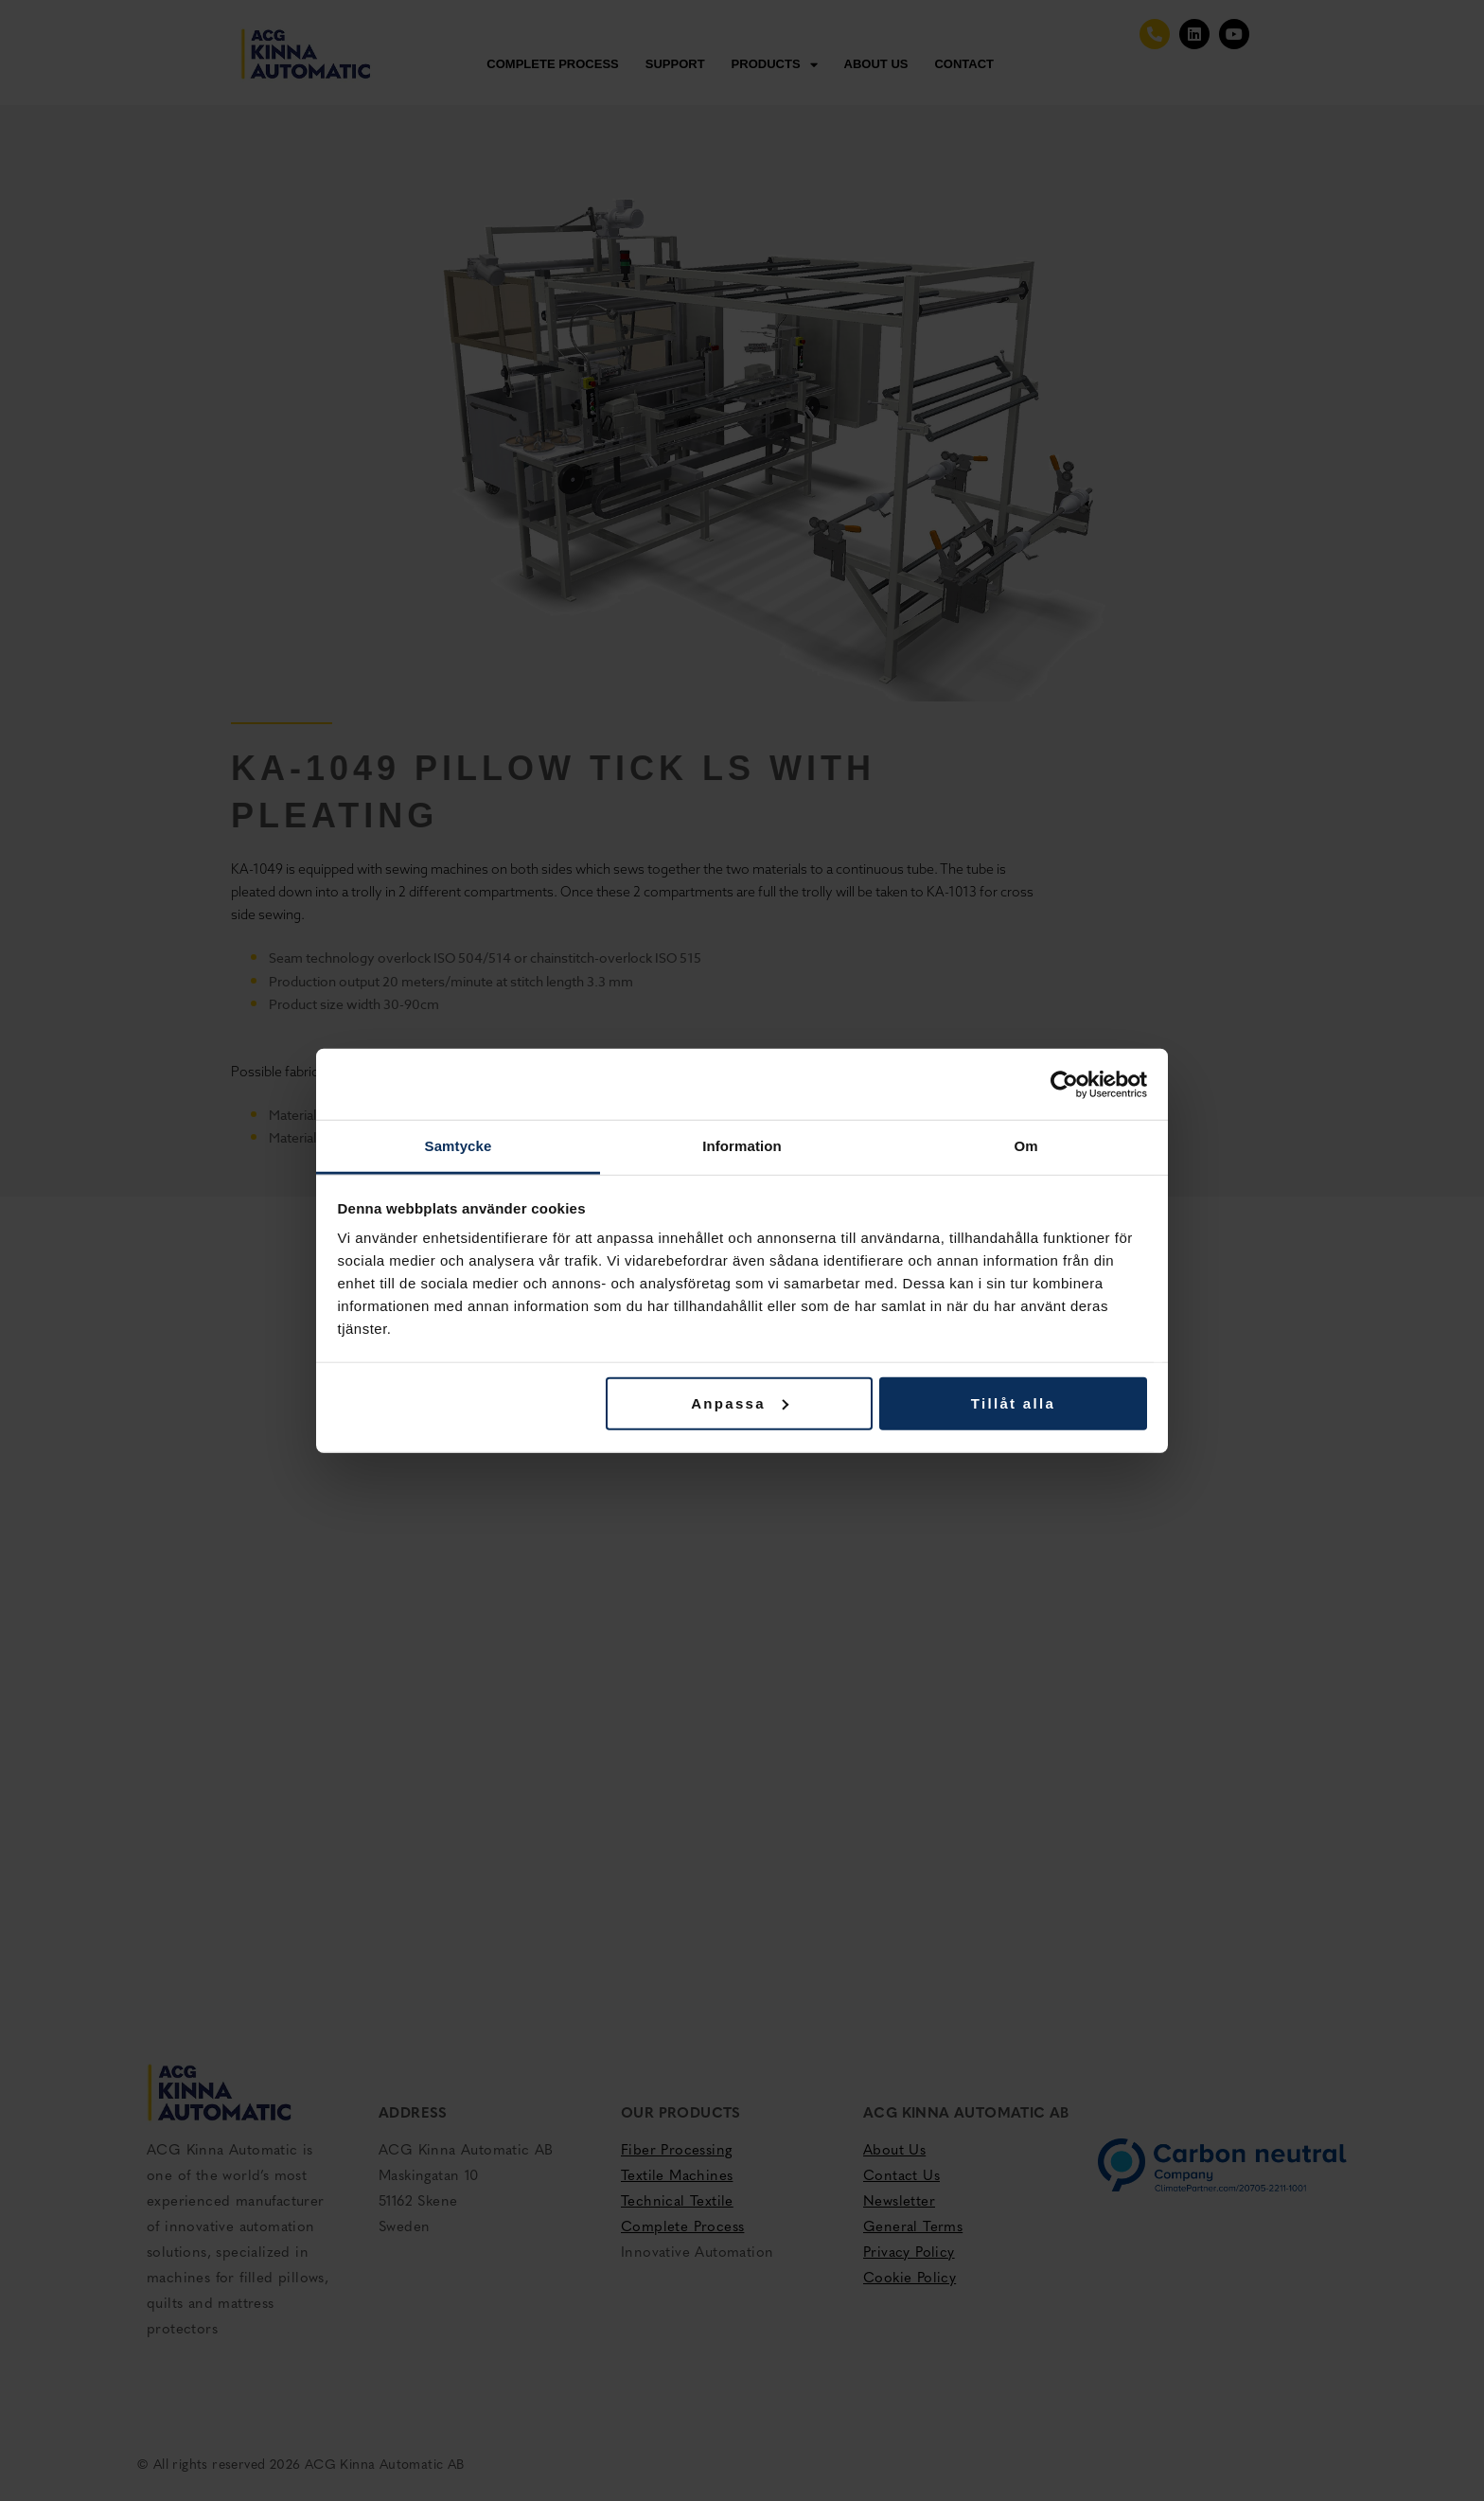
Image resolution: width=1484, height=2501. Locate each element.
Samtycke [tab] (458, 1146)
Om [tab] (1025, 1146)
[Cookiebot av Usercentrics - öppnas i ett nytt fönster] (1064, 1084)
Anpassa (739, 1402)
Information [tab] (742, 1146)
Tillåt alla (1013, 1402)
